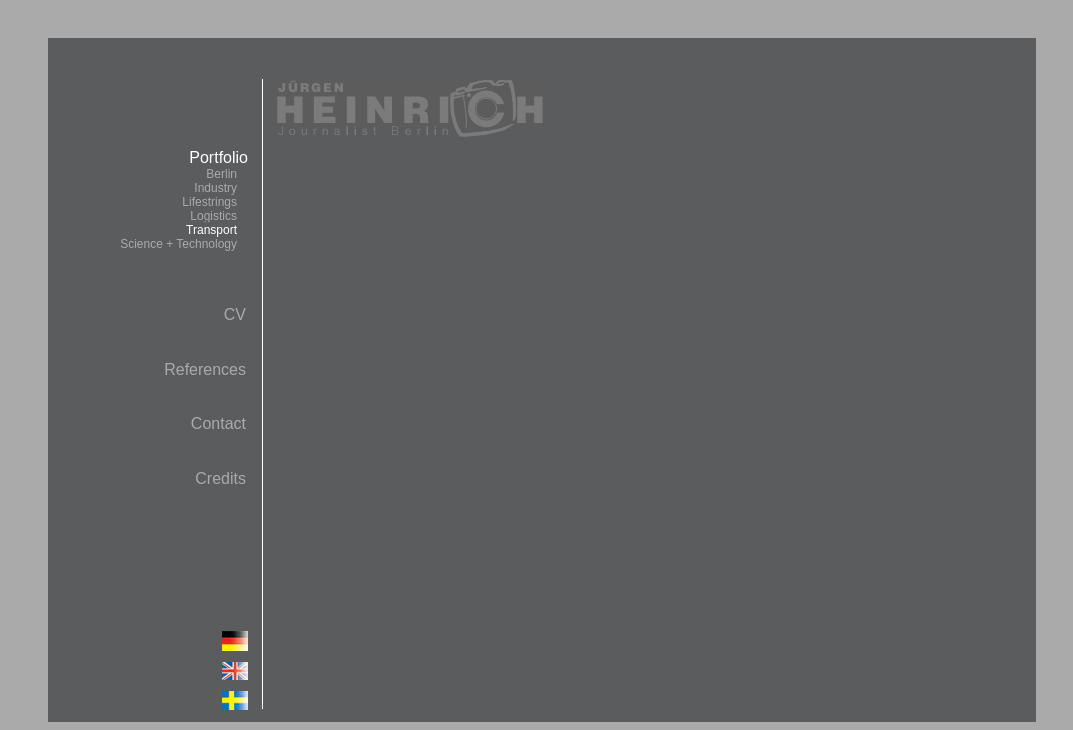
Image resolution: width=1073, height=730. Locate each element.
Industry (215, 188)
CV (235, 314)
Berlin (221, 174)
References (205, 369)
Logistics (213, 216)
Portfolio (183, 200)
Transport (211, 230)
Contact (218, 423)
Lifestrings (209, 202)
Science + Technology (178, 244)
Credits (220, 478)
